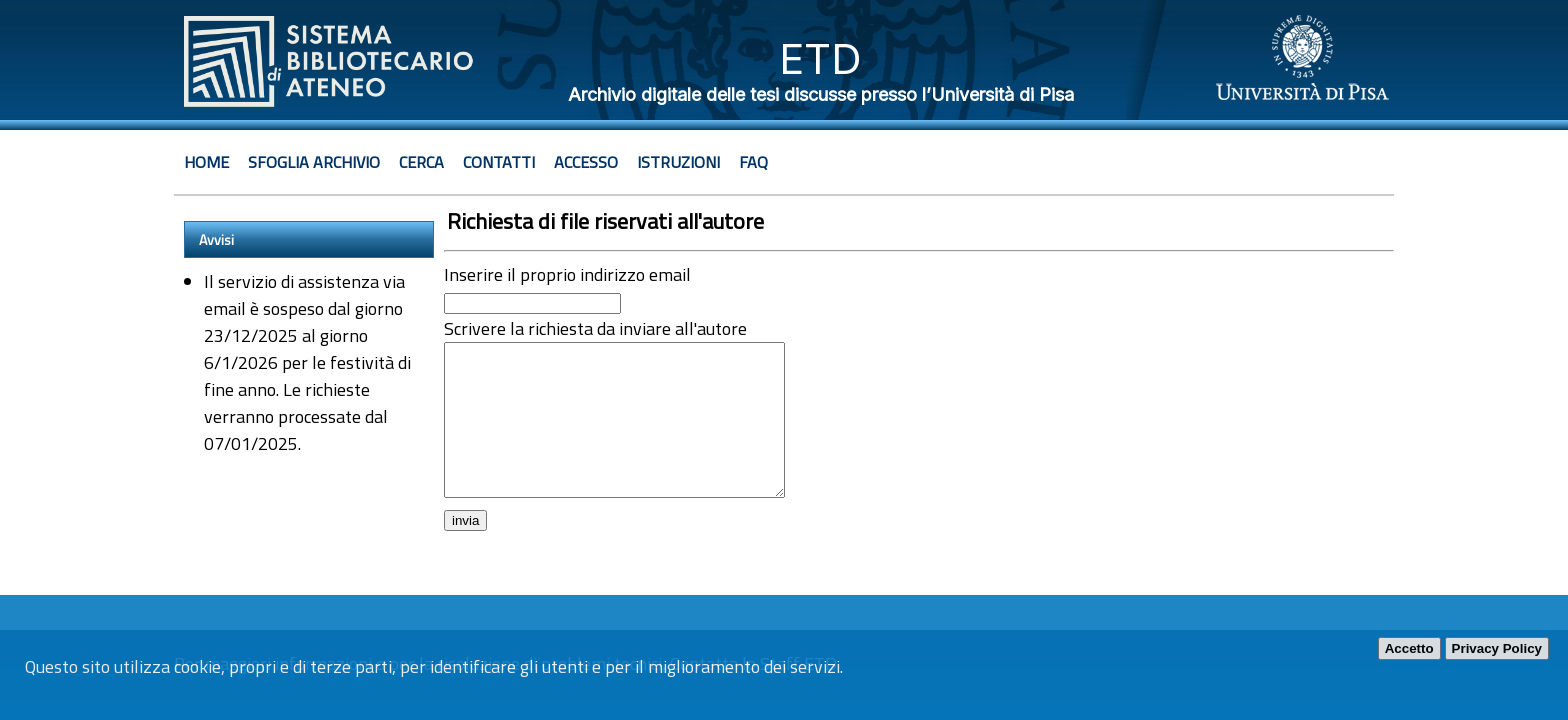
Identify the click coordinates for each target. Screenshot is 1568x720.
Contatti (499, 162)
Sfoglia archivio (314, 162)
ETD (820, 58)
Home (206, 162)
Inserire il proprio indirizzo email (567, 274)
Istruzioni (678, 162)
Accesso (586, 162)
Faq (753, 162)
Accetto (1409, 648)
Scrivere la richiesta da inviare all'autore (595, 328)
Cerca (421, 162)
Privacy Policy (1497, 648)
